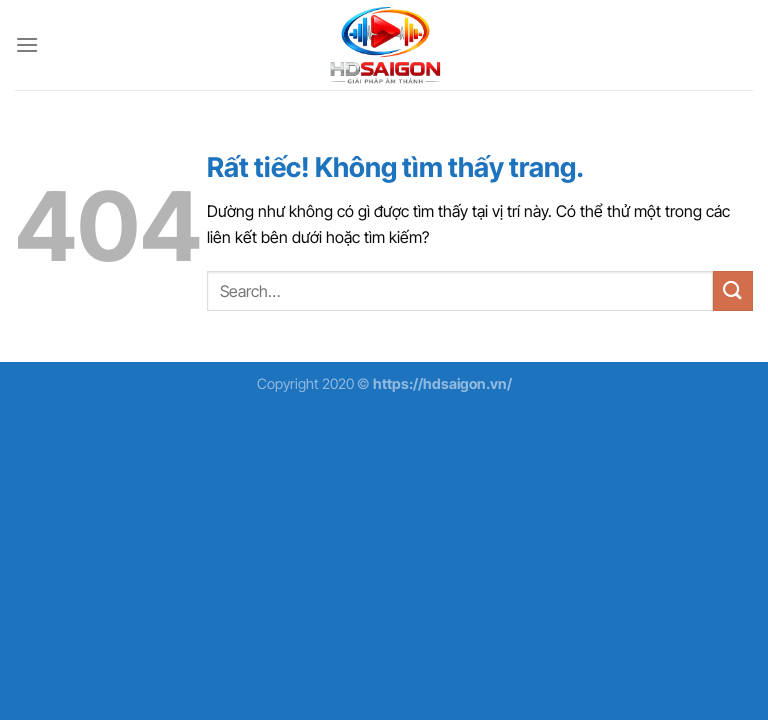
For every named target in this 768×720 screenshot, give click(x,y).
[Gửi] (733, 290)
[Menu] (27, 44)
